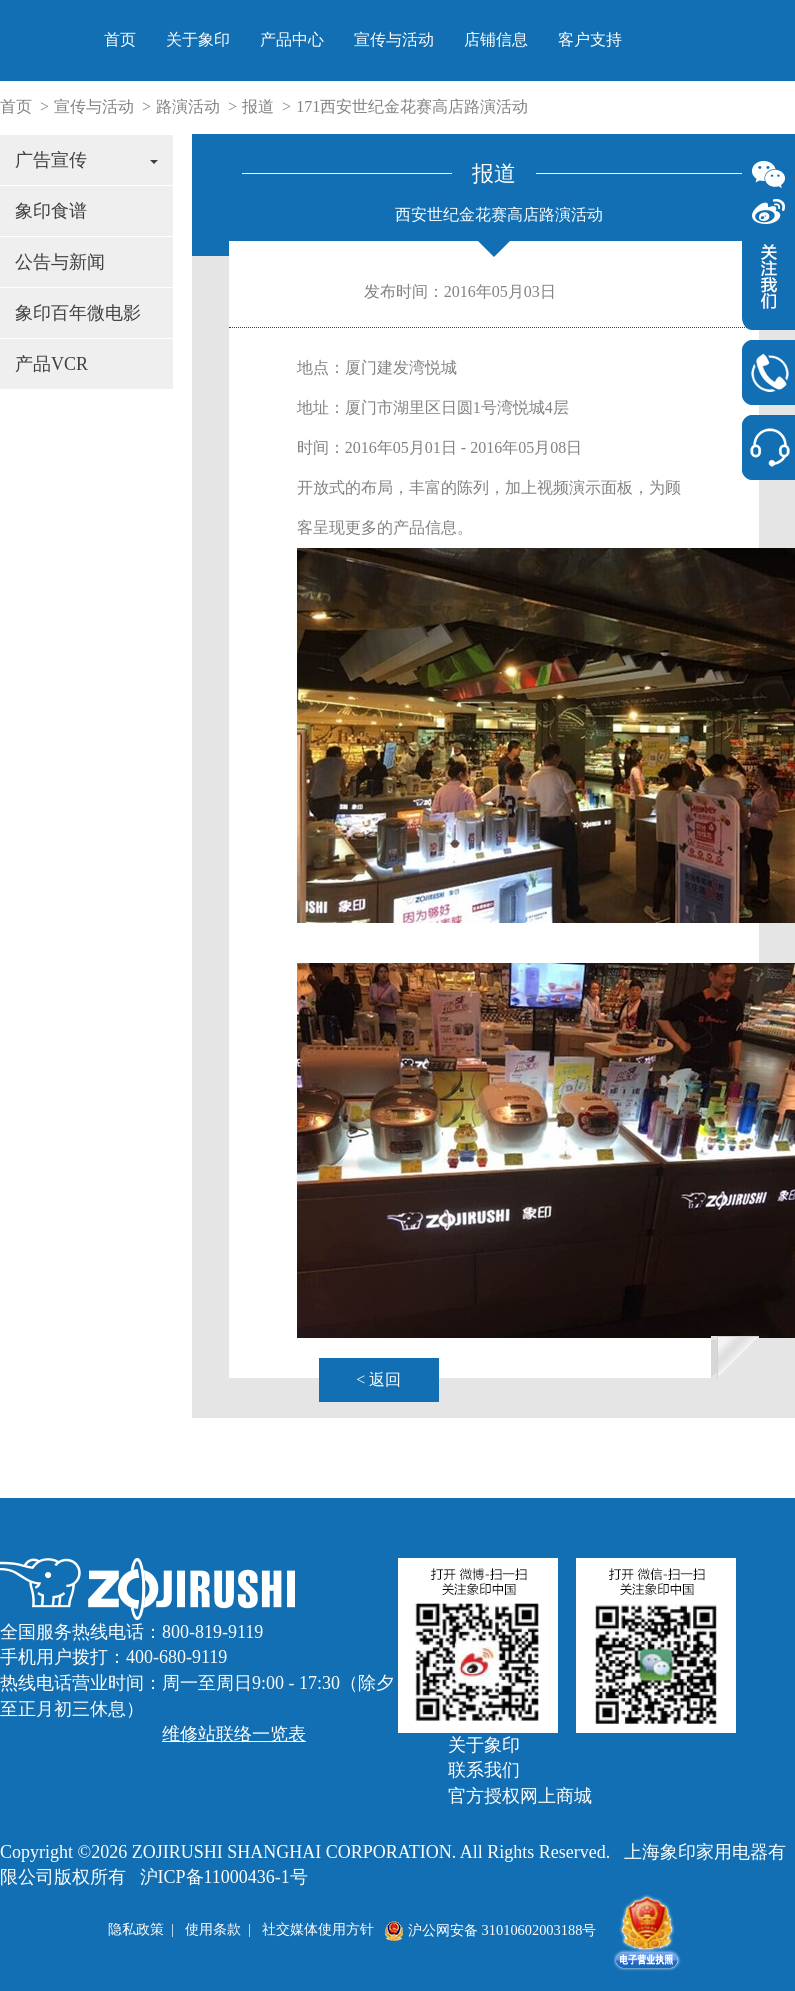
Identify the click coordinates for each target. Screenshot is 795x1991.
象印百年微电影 (78, 313)
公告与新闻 (60, 262)
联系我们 (484, 1770)
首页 (381, 39)
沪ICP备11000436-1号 (224, 1877)
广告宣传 (86, 160)
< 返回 (378, 1379)
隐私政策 (136, 1930)
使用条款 (213, 1930)
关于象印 (459, 39)
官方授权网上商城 (520, 1796)
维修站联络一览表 (234, 1734)
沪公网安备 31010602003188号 (490, 1930)
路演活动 (188, 106)
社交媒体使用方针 (318, 1930)
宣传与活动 (655, 39)
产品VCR (51, 364)
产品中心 (553, 39)
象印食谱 (51, 211)
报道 (258, 106)
